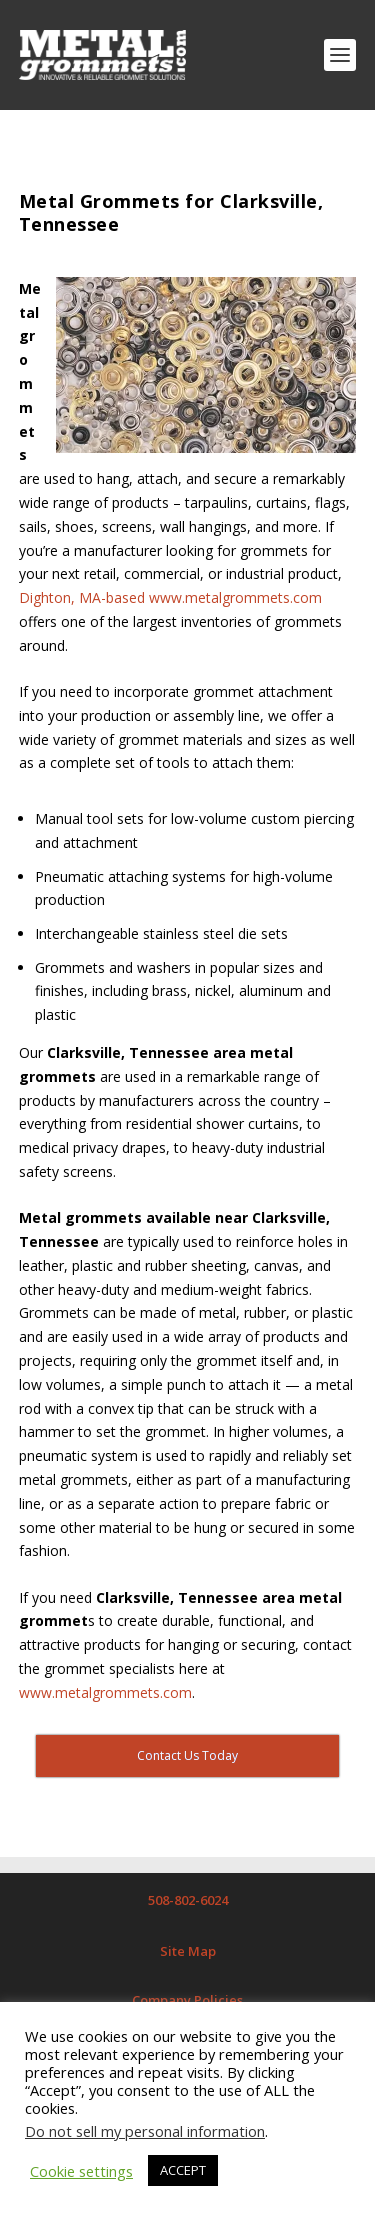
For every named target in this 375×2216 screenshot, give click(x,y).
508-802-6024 (188, 1900)
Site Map (188, 1951)
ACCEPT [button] (183, 2170)
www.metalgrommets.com (105, 1692)
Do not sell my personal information (145, 2131)
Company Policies (187, 2000)
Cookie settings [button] (81, 2171)
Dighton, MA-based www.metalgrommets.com (170, 597)
